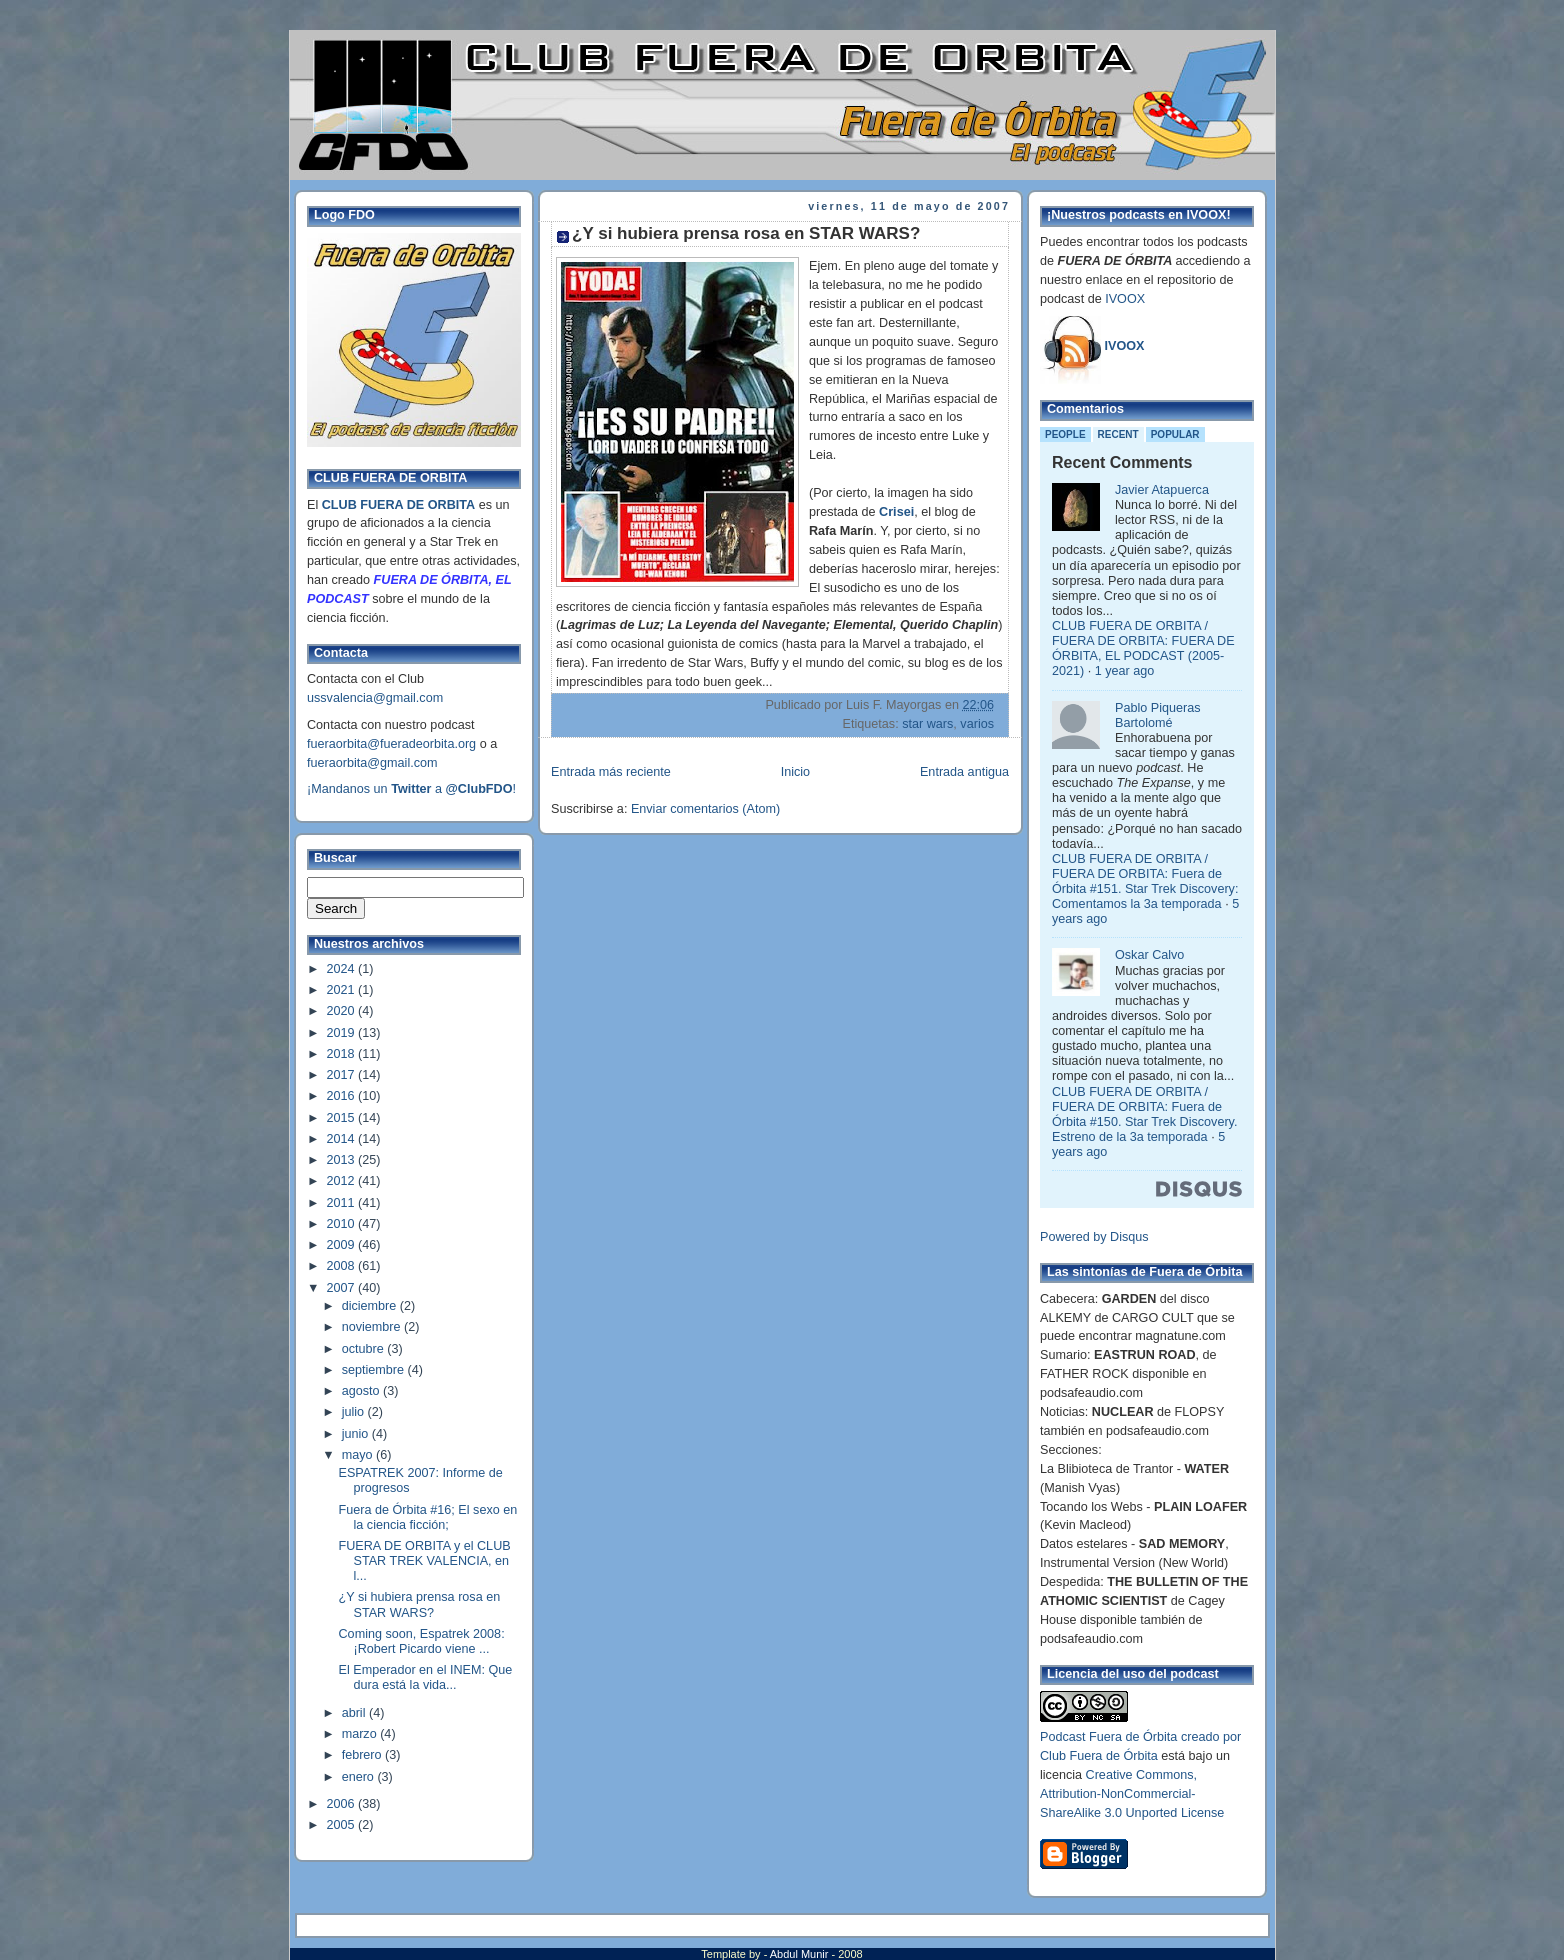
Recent (1118, 434)
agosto (362, 1391)
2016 (343, 1096)
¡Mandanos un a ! (411, 789)
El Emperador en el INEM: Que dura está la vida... (426, 1677)
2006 (343, 1804)
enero (360, 1777)
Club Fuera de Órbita (1099, 1756)
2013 (343, 1160)
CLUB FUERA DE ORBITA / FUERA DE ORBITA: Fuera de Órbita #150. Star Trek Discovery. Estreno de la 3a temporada (1144, 1114)
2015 (343, 1118)
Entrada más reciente (611, 772)
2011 (343, 1203)
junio (357, 1434)
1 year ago (1125, 671)
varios (977, 724)
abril (355, 1713)
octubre (365, 1349)
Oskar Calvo (1149, 955)
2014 (343, 1139)
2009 (343, 1245)
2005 (343, 1825)
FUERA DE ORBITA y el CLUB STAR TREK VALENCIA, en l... (425, 1561)
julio (355, 1412)
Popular (1175, 434)
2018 (343, 1054)
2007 (343, 1288)
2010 (343, 1224)
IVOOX (1125, 299)
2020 (343, 1011)
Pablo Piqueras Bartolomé (1158, 715)
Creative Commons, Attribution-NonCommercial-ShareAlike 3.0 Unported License (1132, 1794)
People (1065, 434)
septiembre (375, 1370)
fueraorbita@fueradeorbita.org (391, 744)
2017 (343, 1075)
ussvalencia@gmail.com (375, 698)
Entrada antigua (964, 772)
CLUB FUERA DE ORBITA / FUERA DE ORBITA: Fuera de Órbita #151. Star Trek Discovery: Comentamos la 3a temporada (1145, 881)
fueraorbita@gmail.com (372, 763)
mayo (359, 1455)
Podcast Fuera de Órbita (1108, 1737)
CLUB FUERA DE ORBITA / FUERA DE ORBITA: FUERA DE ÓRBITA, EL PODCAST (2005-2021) (1143, 648)
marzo (361, 1734)
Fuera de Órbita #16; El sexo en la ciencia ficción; (428, 1517)
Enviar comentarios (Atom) (705, 809)
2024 (343, 969)
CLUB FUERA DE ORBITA (398, 505)
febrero (363, 1755)
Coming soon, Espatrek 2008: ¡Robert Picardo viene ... (422, 1641)
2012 (343, 1181)
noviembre (373, 1327)
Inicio (795, 772)
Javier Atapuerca (1162, 490)
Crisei (896, 512)
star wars (927, 724)
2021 (343, 990)
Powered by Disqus (1094, 1237)
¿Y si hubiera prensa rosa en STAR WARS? (420, 1604)
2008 (343, 1266)
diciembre (371, 1306)
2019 (343, 1033)
